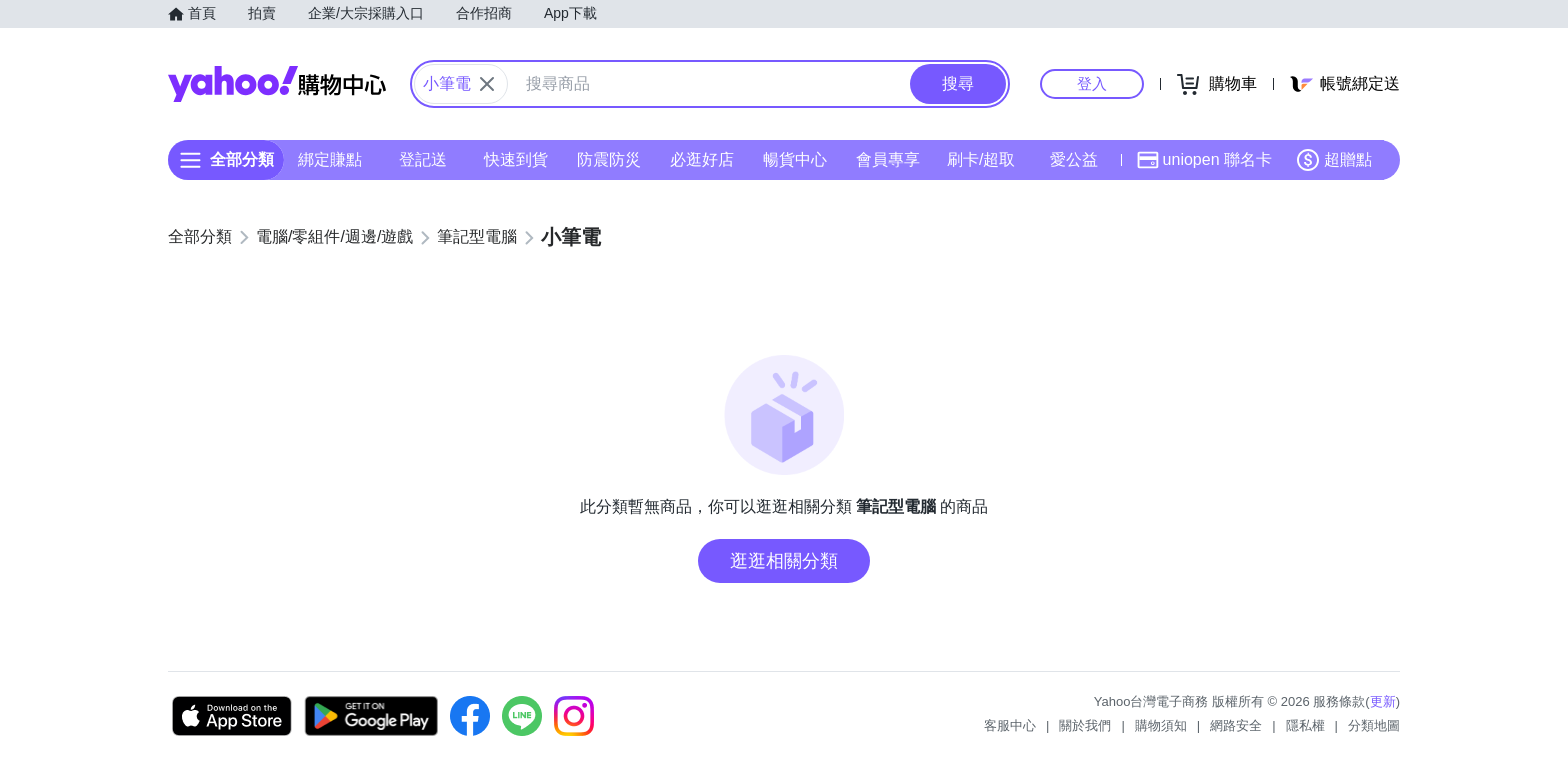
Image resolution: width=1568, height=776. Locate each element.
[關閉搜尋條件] (487, 84)
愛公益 (1074, 159)
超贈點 (1334, 160)
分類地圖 (1374, 725)
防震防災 (609, 159)
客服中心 (1010, 725)
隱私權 (1305, 725)
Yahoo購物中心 (277, 84)
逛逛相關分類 (784, 561)
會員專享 (888, 159)
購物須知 (1161, 725)
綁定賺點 (330, 159)
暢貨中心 (795, 159)
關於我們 (1085, 725)
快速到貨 (516, 159)
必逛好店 (702, 159)
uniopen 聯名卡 (1204, 160)
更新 (1383, 701)
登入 (1092, 83)
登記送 (423, 159)
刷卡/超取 (981, 159)
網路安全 (1236, 725)
